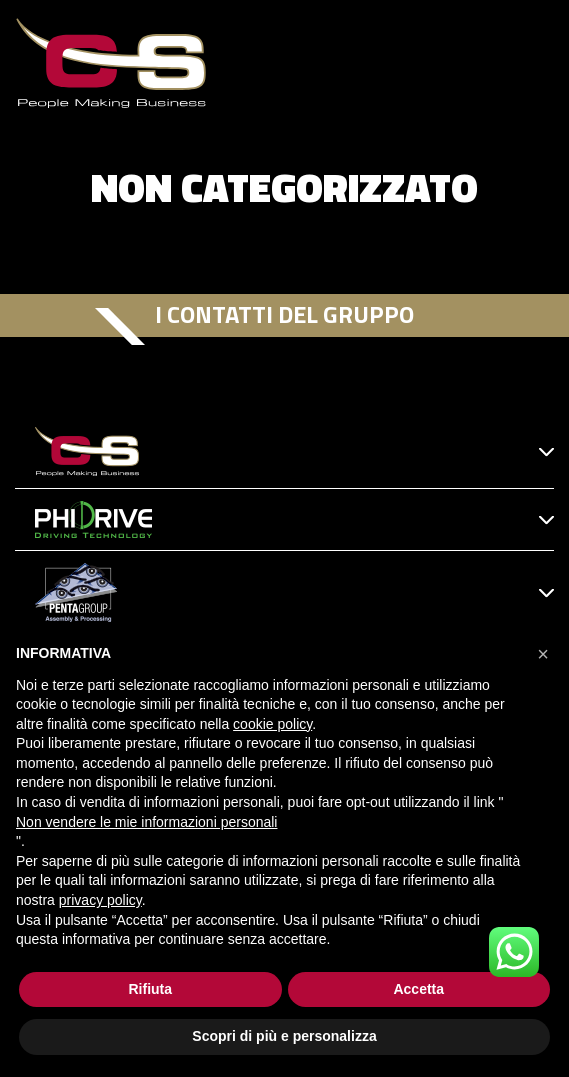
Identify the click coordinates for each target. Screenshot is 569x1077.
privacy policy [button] (100, 900)
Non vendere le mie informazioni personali (146, 822)
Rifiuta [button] (150, 989)
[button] (543, 654)
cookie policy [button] (272, 724)
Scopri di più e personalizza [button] (284, 1036)
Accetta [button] (418, 989)
